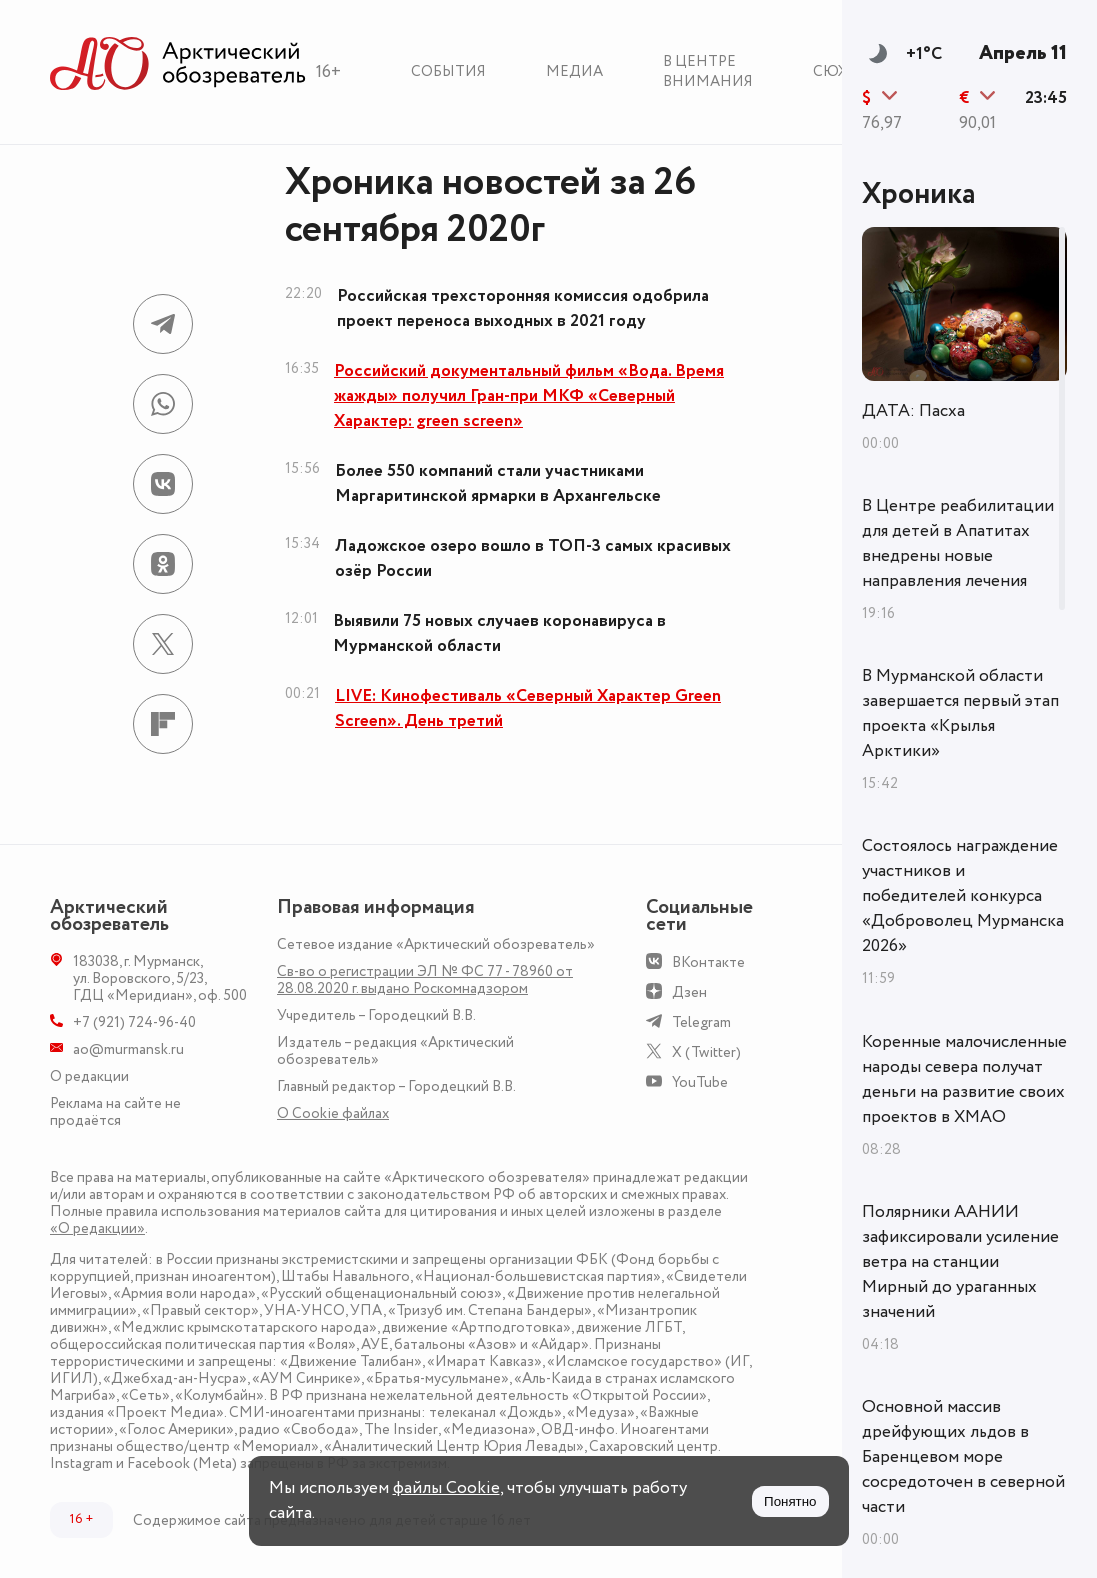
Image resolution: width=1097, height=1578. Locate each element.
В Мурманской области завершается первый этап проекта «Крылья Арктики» (960, 713)
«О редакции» (97, 1228)
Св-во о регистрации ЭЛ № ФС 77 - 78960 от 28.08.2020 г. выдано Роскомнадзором (425, 980)
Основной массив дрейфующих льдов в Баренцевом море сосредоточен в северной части (963, 1457)
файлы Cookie (446, 1488)
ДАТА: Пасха (913, 411)
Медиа (574, 71)
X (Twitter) (706, 1052)
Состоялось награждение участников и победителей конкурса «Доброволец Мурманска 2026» (963, 896)
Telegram (701, 1022)
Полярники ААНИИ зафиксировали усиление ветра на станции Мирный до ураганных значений (960, 1262)
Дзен (689, 992)
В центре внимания (708, 71)
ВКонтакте (708, 962)
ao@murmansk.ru (128, 1049)
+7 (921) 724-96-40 (134, 1022)
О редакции (89, 1076)
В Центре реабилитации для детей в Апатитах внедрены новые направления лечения (958, 543)
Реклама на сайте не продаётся (115, 1112)
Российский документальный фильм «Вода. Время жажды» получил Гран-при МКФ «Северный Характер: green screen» (529, 396)
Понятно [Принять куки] (790, 1501)
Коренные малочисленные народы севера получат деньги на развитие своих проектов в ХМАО (964, 1079)
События (448, 71)
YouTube (700, 1082)
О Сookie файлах (333, 1113)
